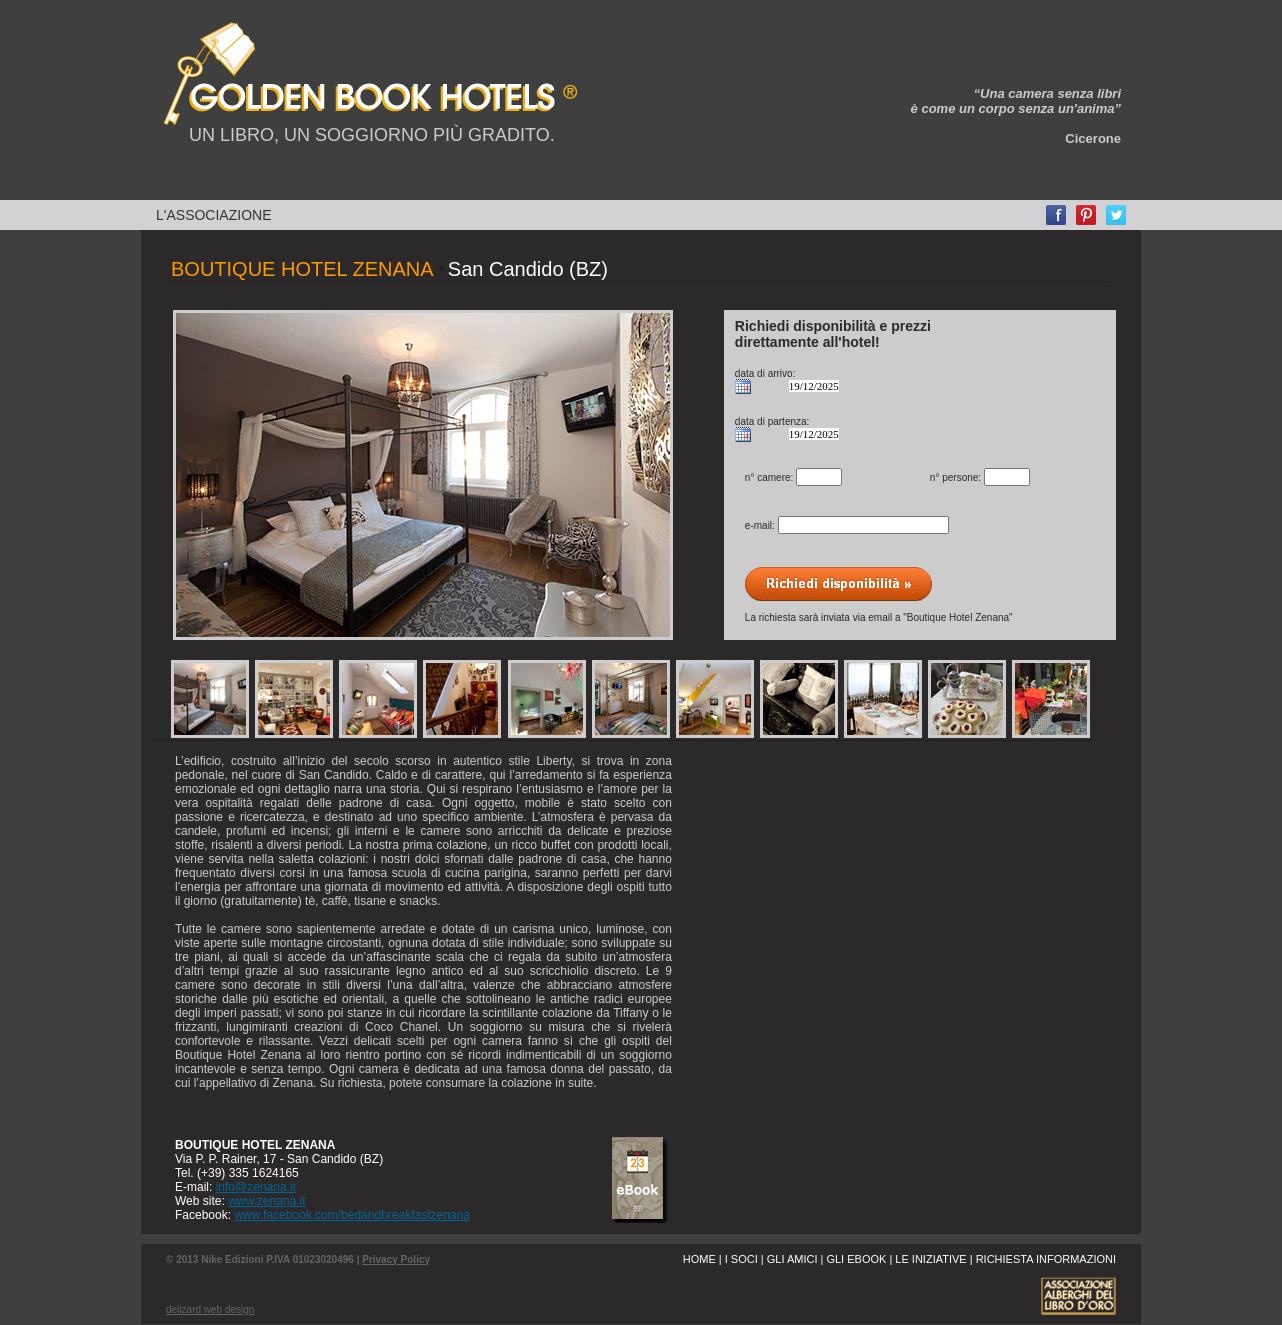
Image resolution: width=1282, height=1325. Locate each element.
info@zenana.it (256, 1187)
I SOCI (741, 1259)
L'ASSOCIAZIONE (213, 215)
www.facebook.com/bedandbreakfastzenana (351, 1215)
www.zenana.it (266, 1201)
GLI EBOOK (856, 1259)
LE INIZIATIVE (930, 1259)
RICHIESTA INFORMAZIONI (1046, 1259)
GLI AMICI (792, 1259)
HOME (699, 1259)
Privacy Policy (396, 1259)
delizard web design (210, 1309)
